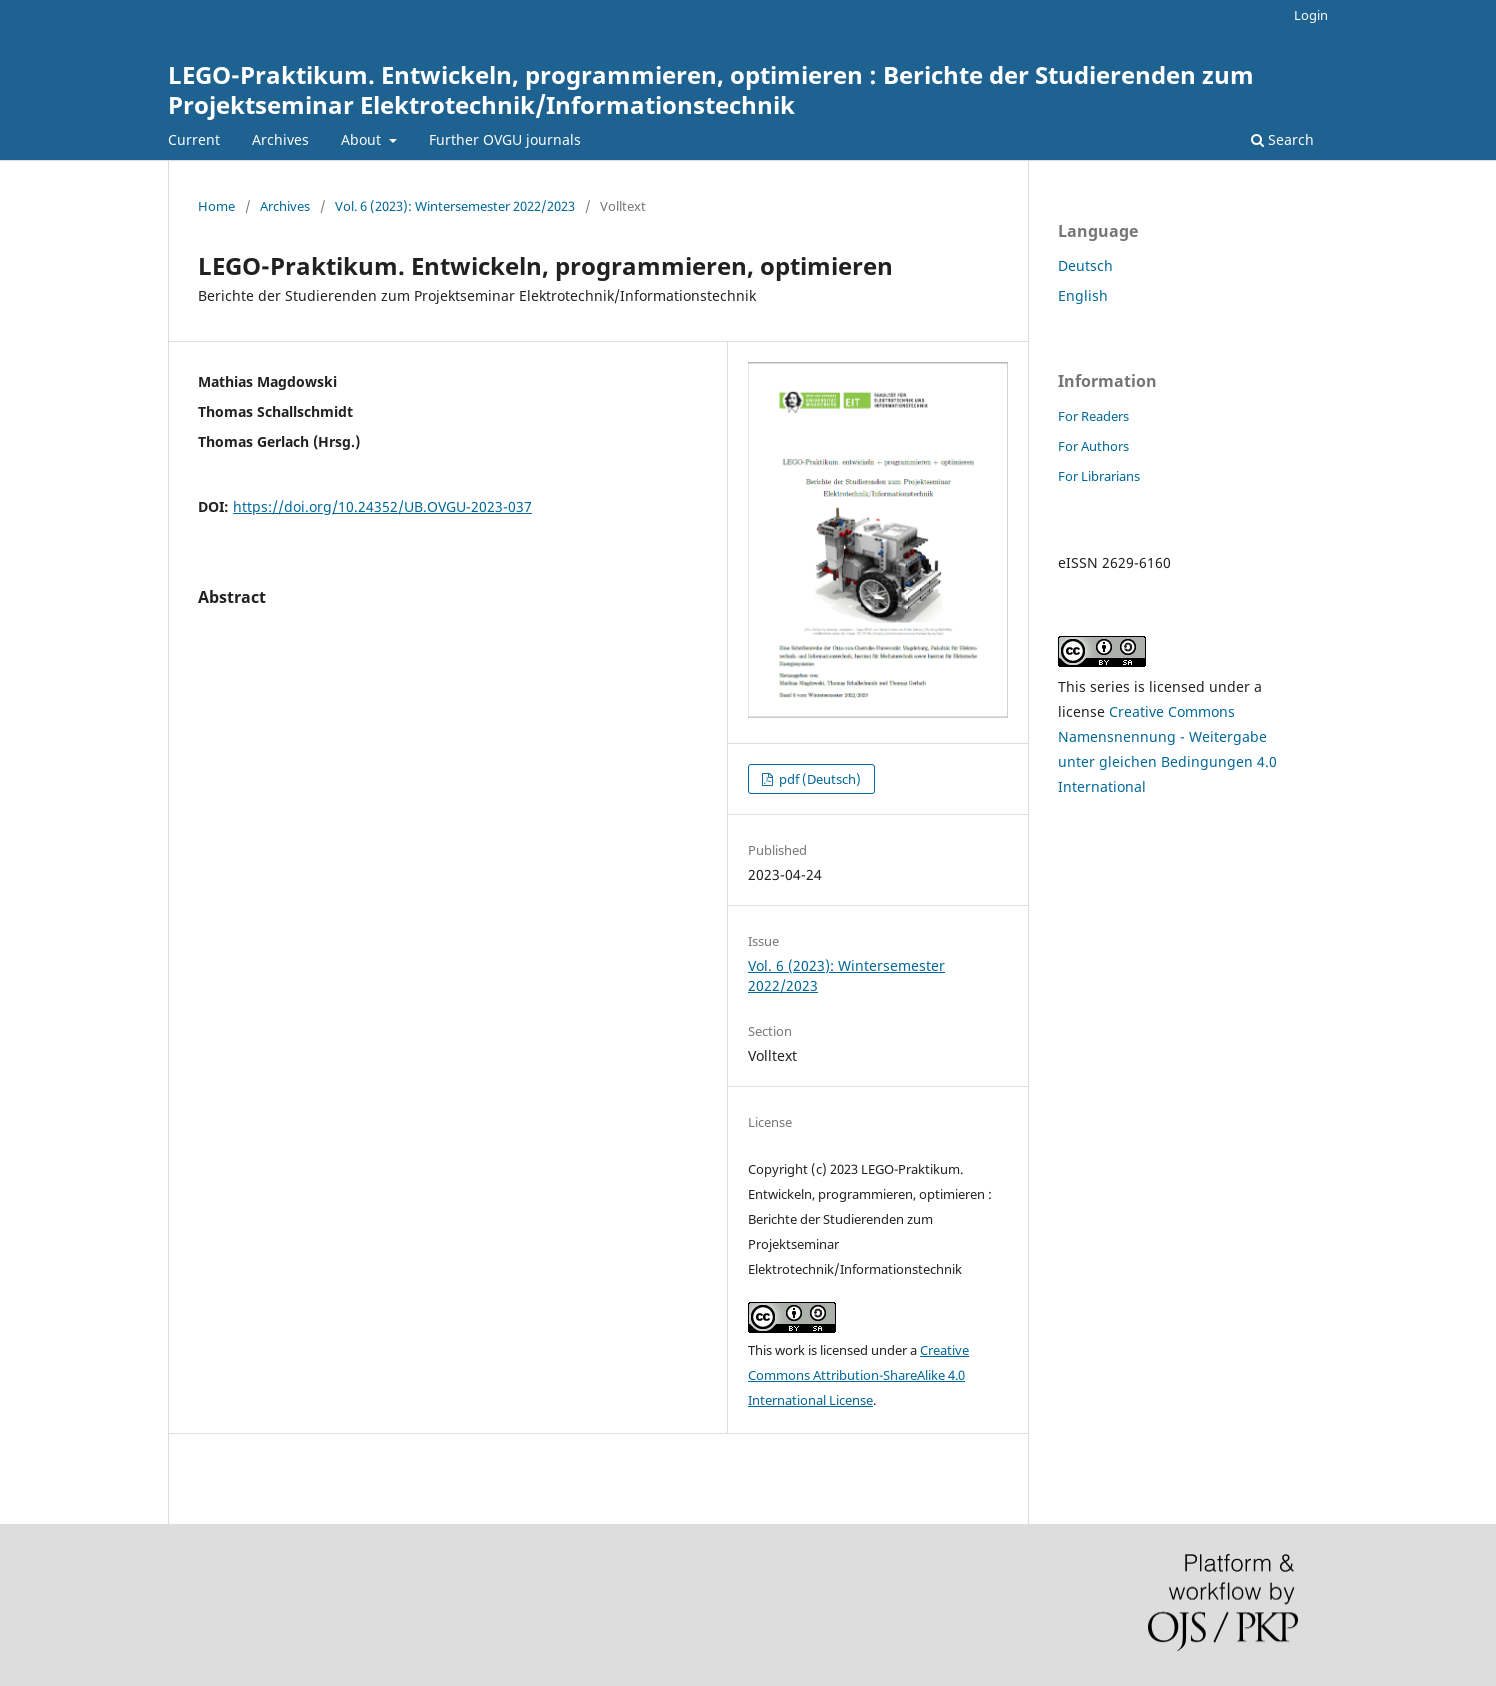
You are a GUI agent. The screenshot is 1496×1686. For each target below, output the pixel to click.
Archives (280, 139)
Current (194, 139)
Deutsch (1085, 265)
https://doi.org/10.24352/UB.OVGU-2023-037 (382, 506)
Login (1311, 15)
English (1083, 295)
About (363, 139)
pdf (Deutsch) (818, 779)
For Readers (1093, 416)
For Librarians (1099, 476)
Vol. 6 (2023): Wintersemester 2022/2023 (455, 206)
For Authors (1093, 446)
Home (216, 206)
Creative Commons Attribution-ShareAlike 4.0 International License (858, 1375)
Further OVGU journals (505, 139)
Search (1282, 139)
